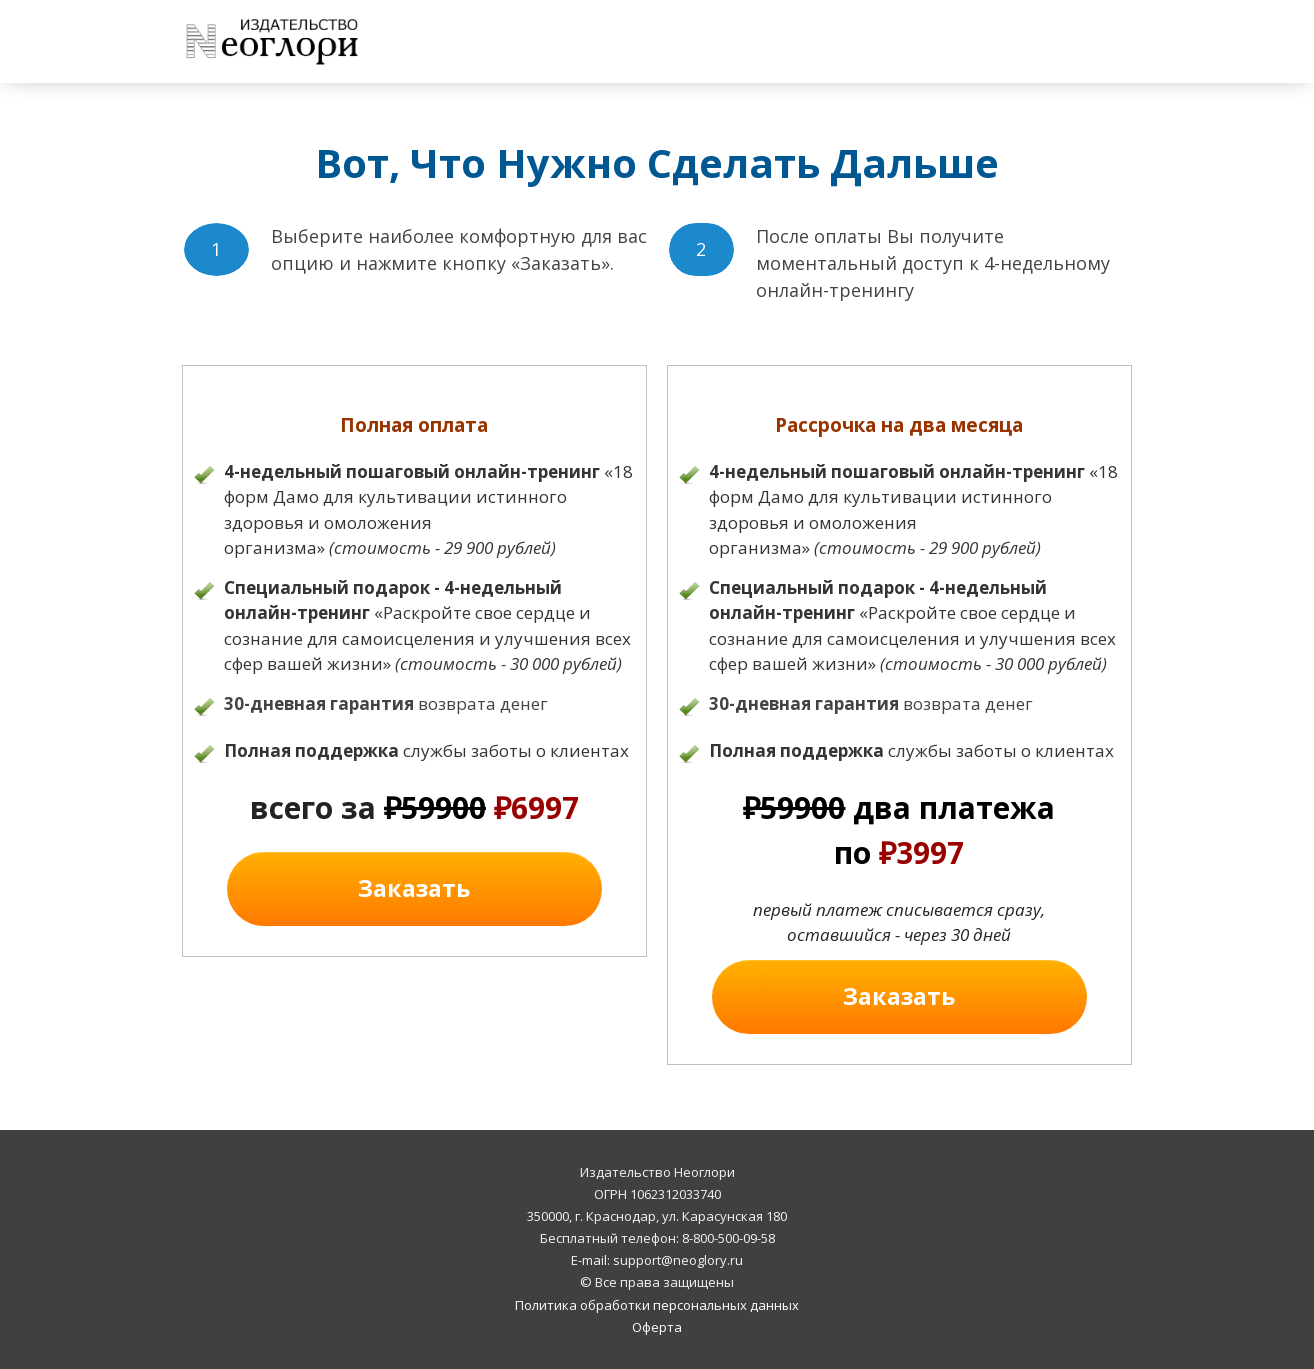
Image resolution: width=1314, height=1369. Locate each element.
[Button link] (414, 889)
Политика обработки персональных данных (657, 1305)
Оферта (657, 1327)
